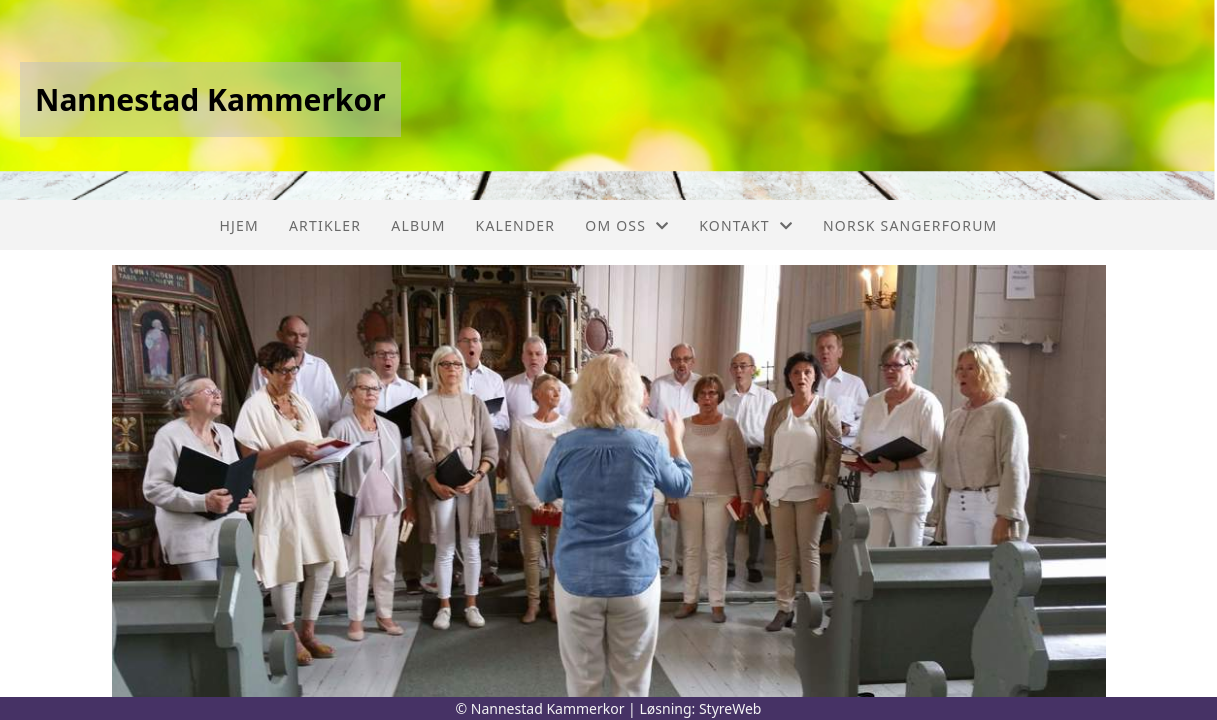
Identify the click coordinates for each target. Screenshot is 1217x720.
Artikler (325, 225)
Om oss (627, 225)
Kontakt (746, 225)
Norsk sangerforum (910, 225)
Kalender (516, 225)
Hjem (238, 225)
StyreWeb (730, 708)
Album (418, 225)
